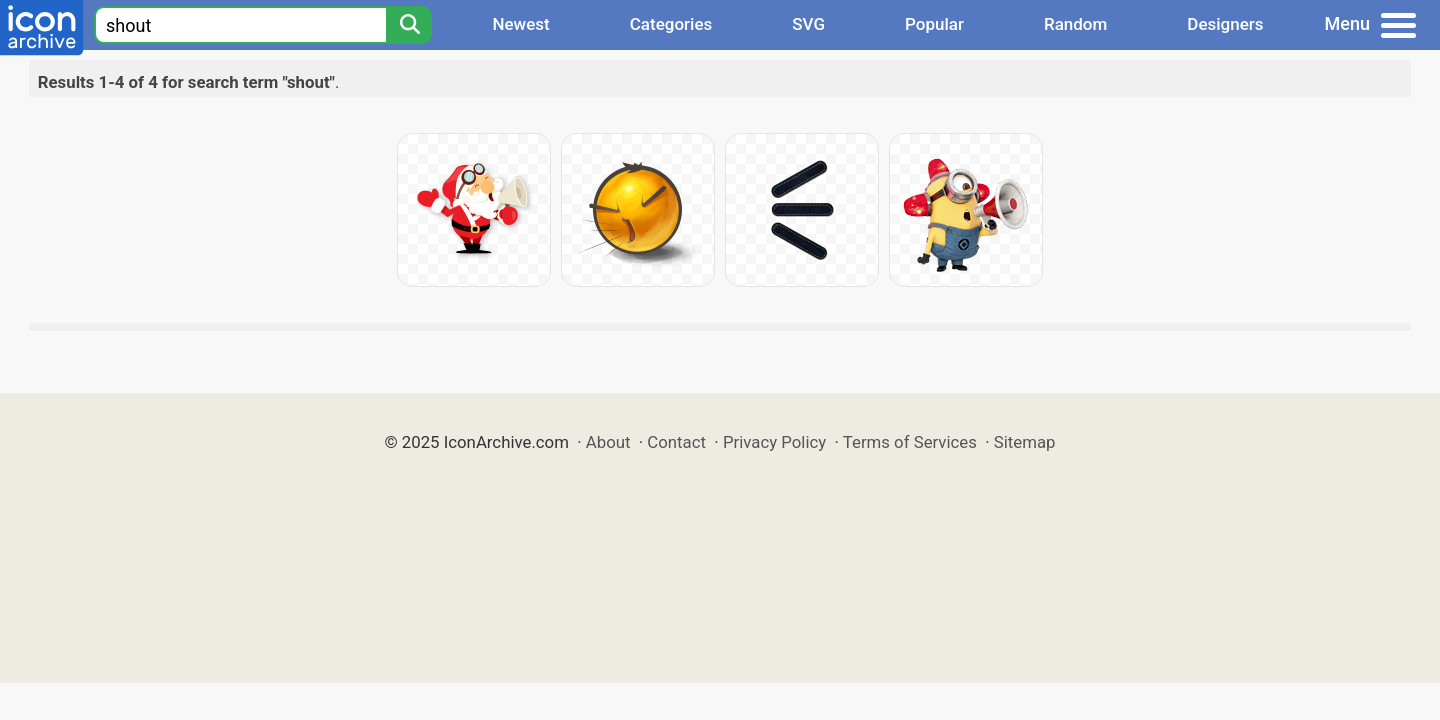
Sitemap (1025, 442)
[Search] (409, 25)
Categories (671, 24)
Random (1075, 24)
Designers (1225, 24)
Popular (934, 24)
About (608, 442)
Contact (676, 442)
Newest (520, 24)
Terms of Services (910, 442)
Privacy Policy (774, 442)
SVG (808, 24)
